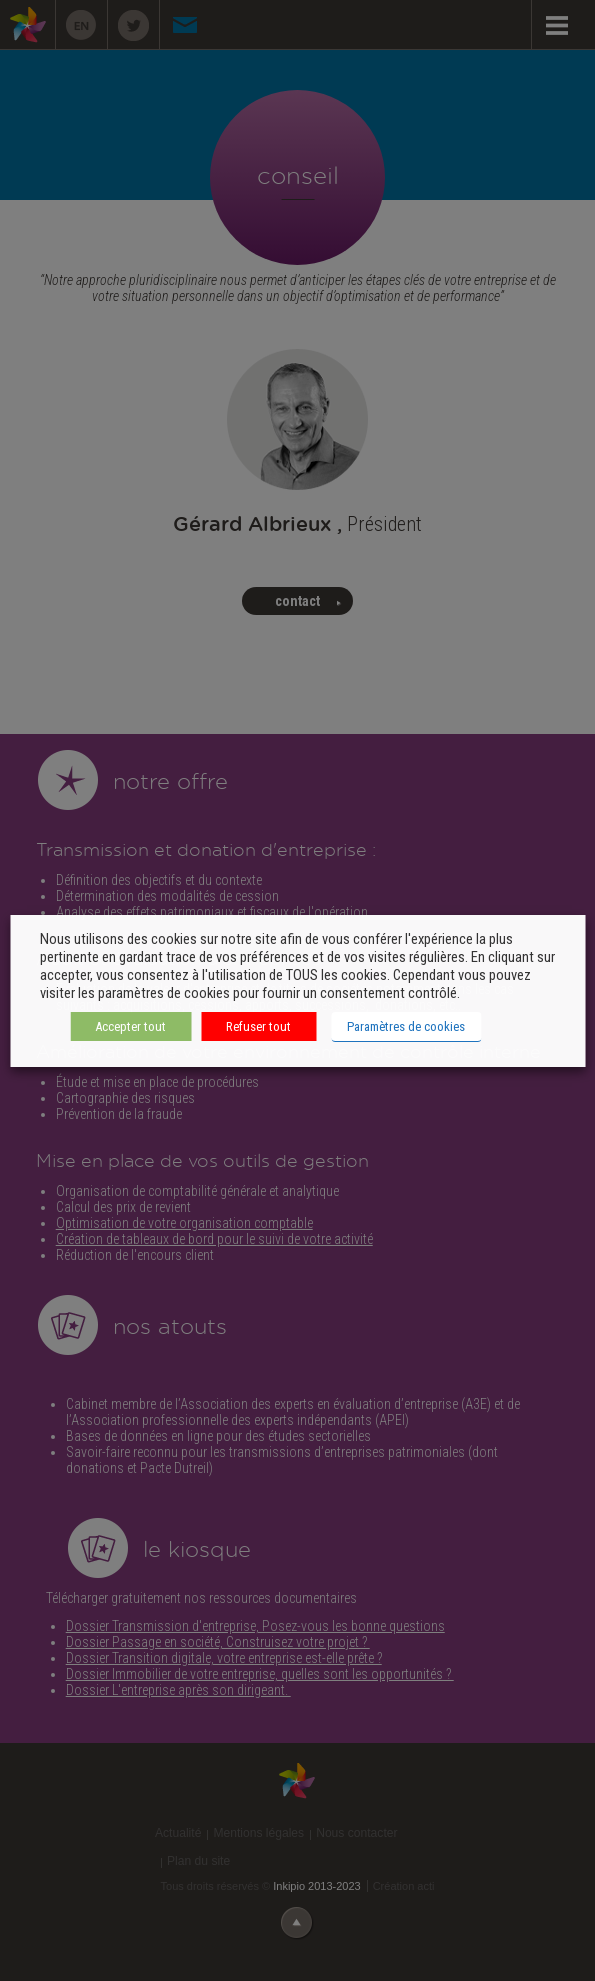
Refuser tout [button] (258, 1026)
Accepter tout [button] (130, 1026)
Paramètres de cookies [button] (406, 1026)
